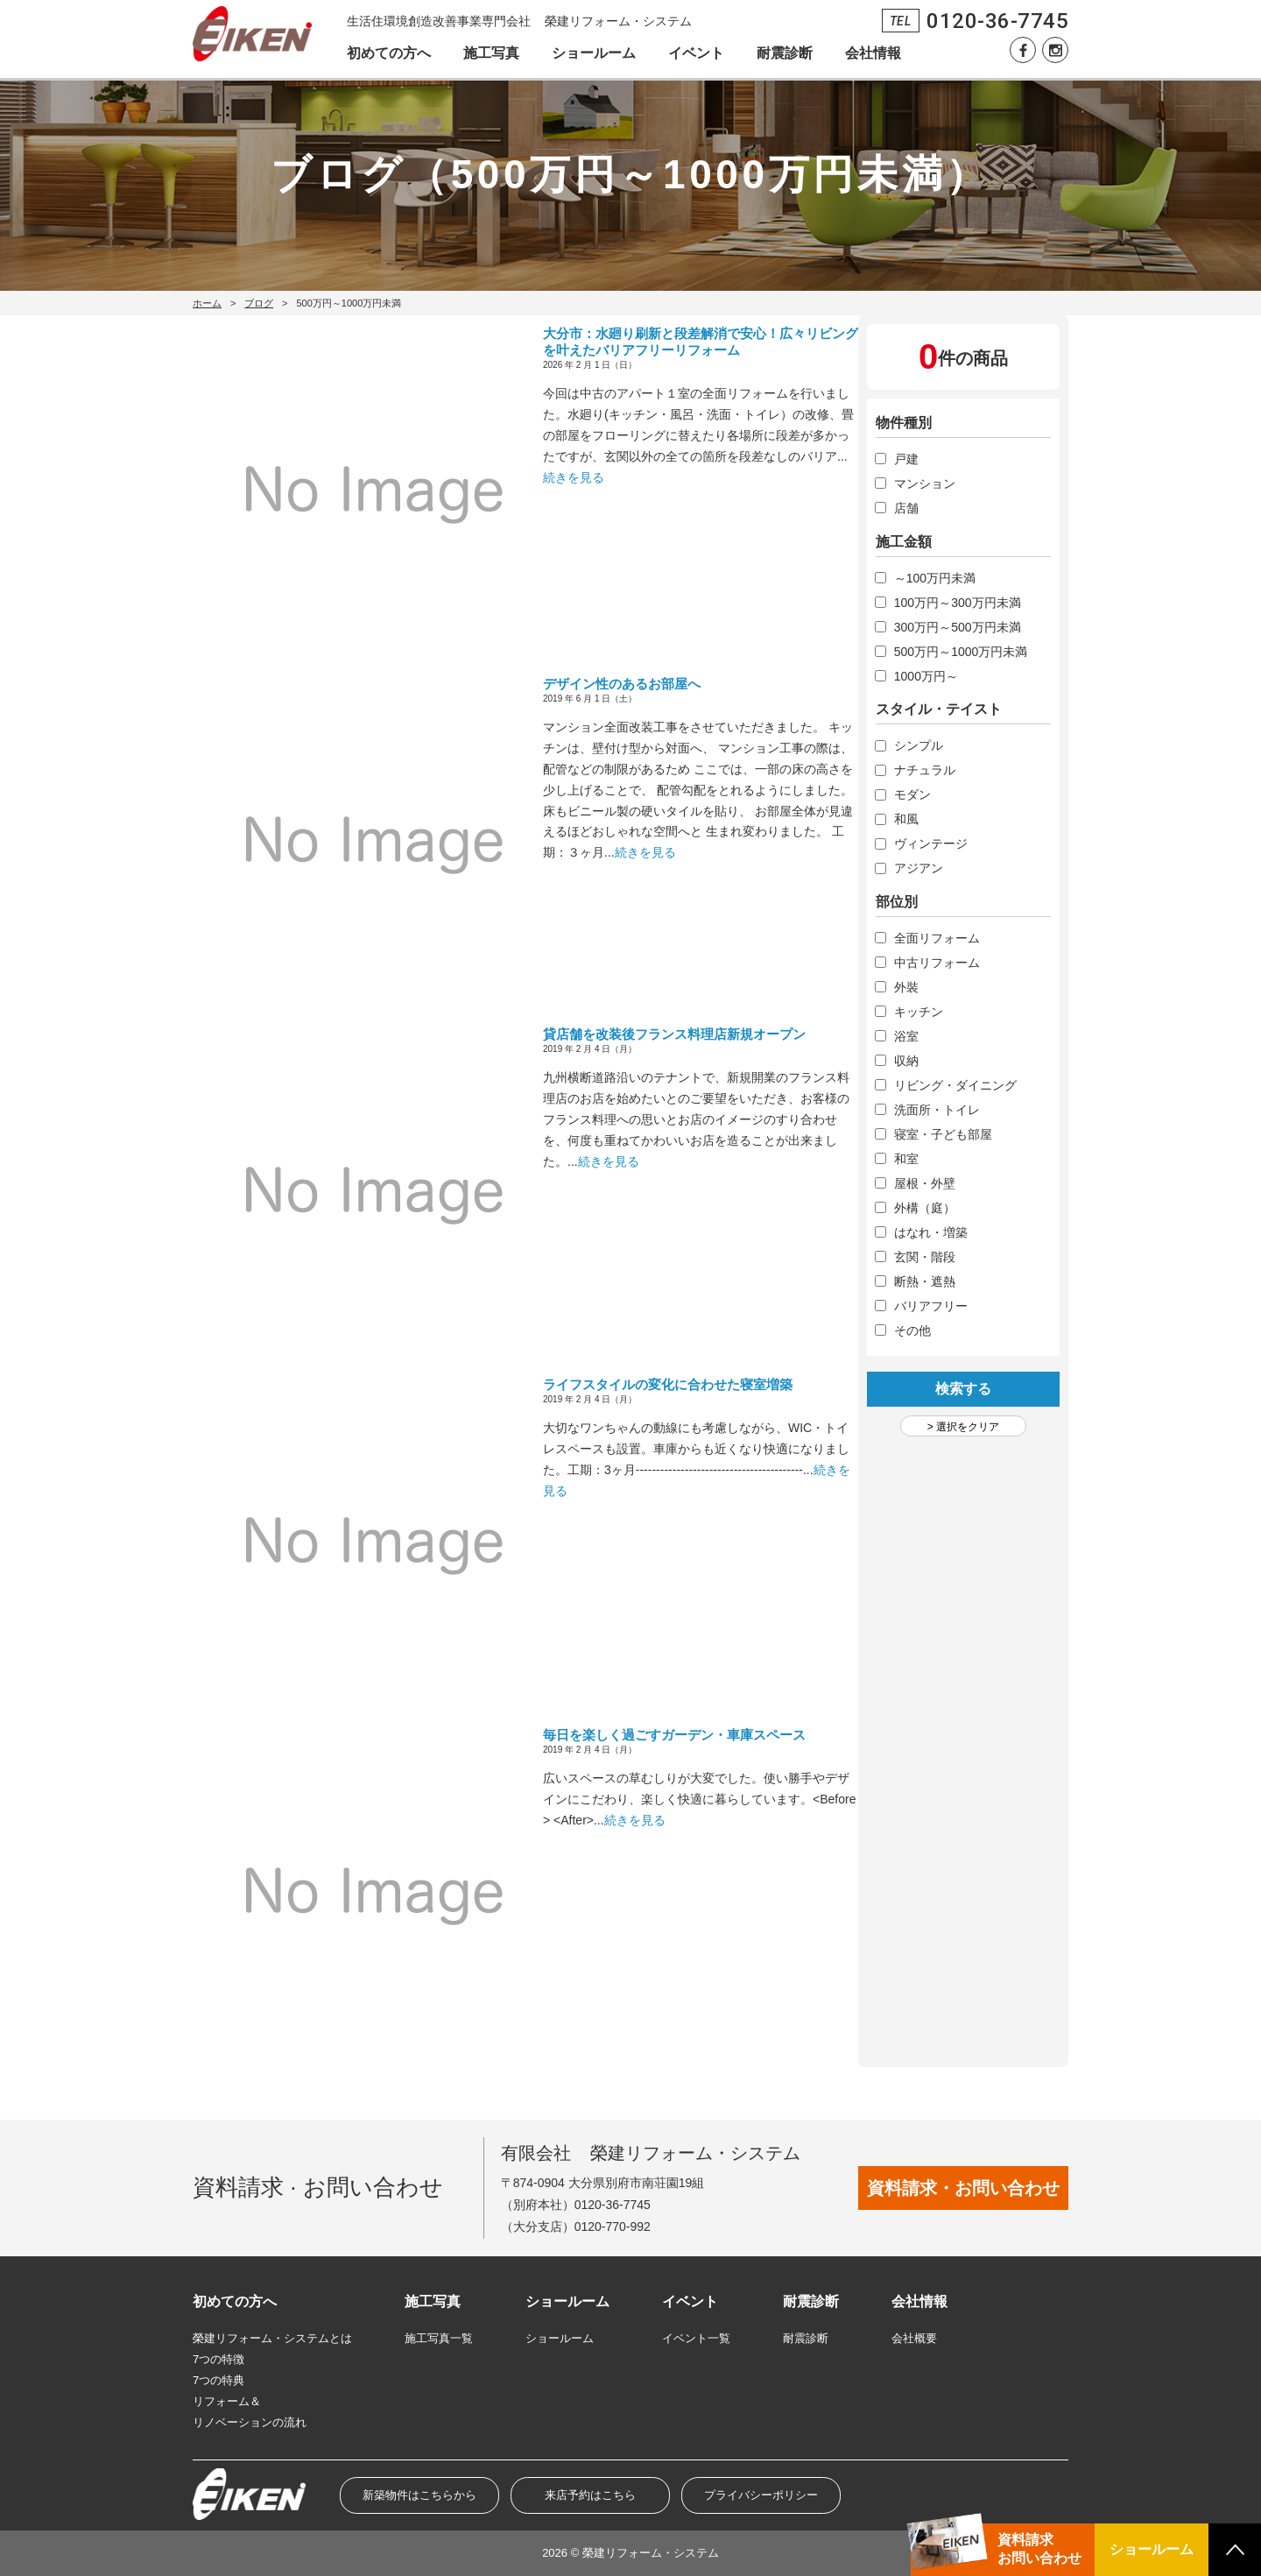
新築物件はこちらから (419, 2495)
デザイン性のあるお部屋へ (622, 683)
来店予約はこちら (590, 2495)
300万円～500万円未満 (957, 627)
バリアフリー (931, 1306)
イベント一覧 (696, 2338)
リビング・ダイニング (955, 1085)
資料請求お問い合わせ (1039, 2548)
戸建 (906, 459)
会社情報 (873, 53)
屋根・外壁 (924, 1183)
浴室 (906, 1036)
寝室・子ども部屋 (943, 1134)
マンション (924, 483)
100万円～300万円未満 (957, 602)
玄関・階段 (924, 1257)
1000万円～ (926, 676)
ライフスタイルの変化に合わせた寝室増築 (668, 1384)
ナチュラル (924, 770)
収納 (906, 1061)
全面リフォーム (937, 938)
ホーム (207, 303)
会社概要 (914, 2338)
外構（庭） (924, 1208)
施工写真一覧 (439, 2338)
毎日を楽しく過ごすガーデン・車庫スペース (674, 1734)
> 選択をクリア (963, 1427)
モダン (912, 794)
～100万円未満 (935, 578)
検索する (963, 1388)
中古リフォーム (937, 962)
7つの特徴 (218, 2359)
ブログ (258, 303)
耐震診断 (785, 53)
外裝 (906, 987)
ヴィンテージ (931, 843)
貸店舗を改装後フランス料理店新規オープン (674, 1034)
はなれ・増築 (931, 1232)
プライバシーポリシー (761, 2495)
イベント (696, 53)
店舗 (906, 508)
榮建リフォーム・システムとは (272, 2338)
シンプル (918, 745)
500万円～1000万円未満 (961, 652)
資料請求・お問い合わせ (963, 2188)
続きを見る (573, 477)
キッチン (918, 1012)
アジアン (918, 868)
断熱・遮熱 (924, 1281)
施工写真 (491, 53)
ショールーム (594, 53)
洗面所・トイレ (937, 1110)
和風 (906, 819)
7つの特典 (218, 2380)
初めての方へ (389, 53)
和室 (906, 1159)
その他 (912, 1330)
